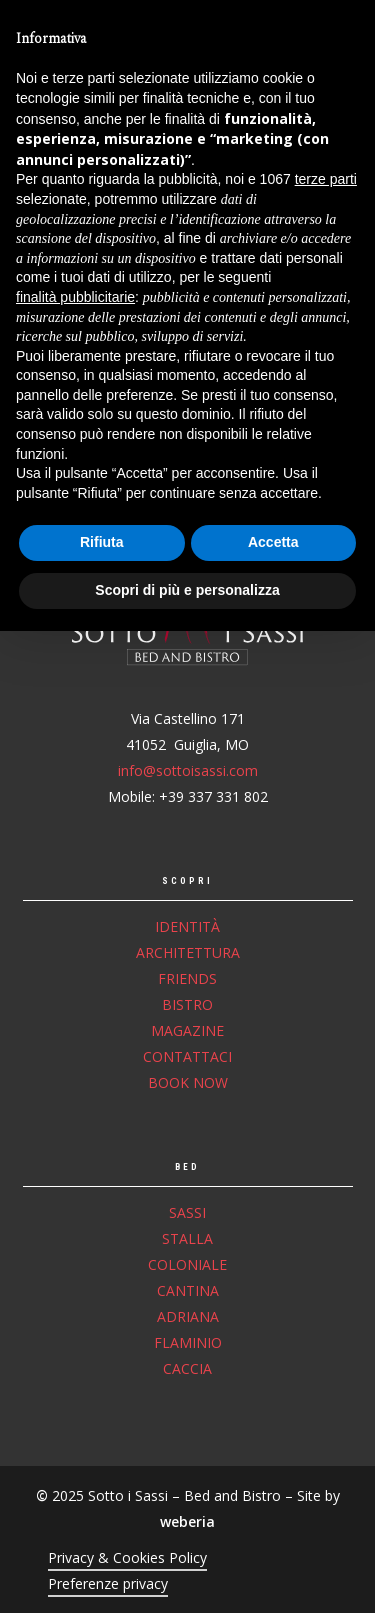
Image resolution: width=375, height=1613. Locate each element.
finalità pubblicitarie (75, 1279)
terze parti (326, 1162)
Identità (187, 926)
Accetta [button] (273, 1525)
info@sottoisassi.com (188, 770)
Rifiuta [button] (102, 1525)
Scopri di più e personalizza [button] (187, 1572)
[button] (346, 37)
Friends (187, 978)
